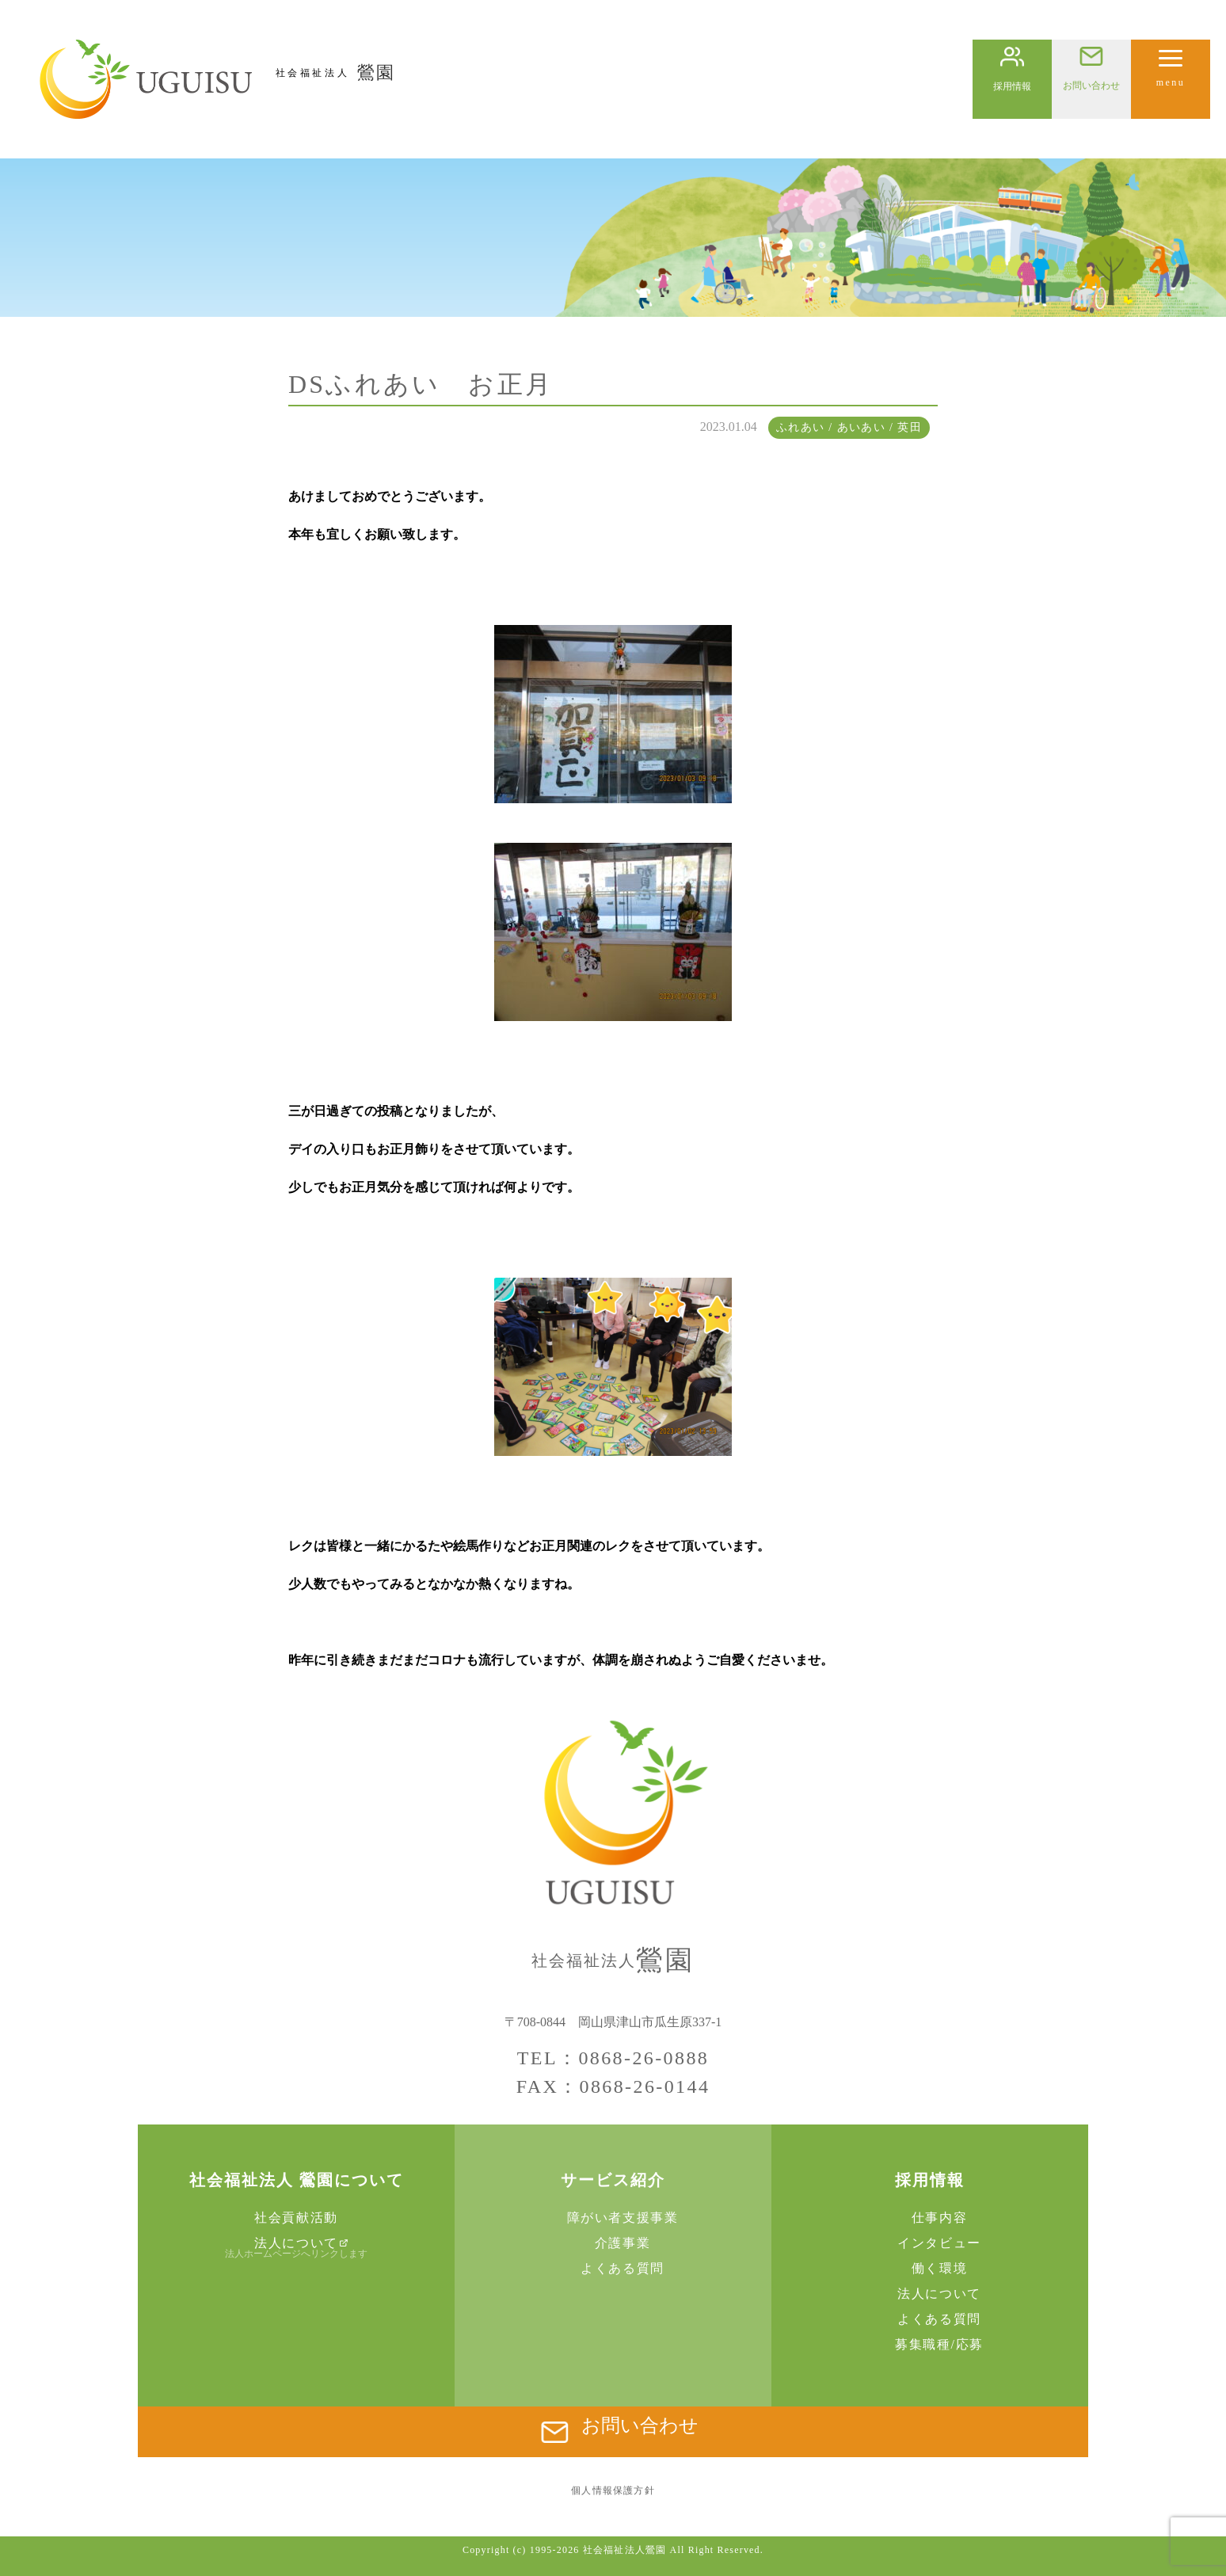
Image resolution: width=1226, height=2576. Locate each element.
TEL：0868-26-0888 (613, 2058)
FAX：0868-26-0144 (613, 2086)
